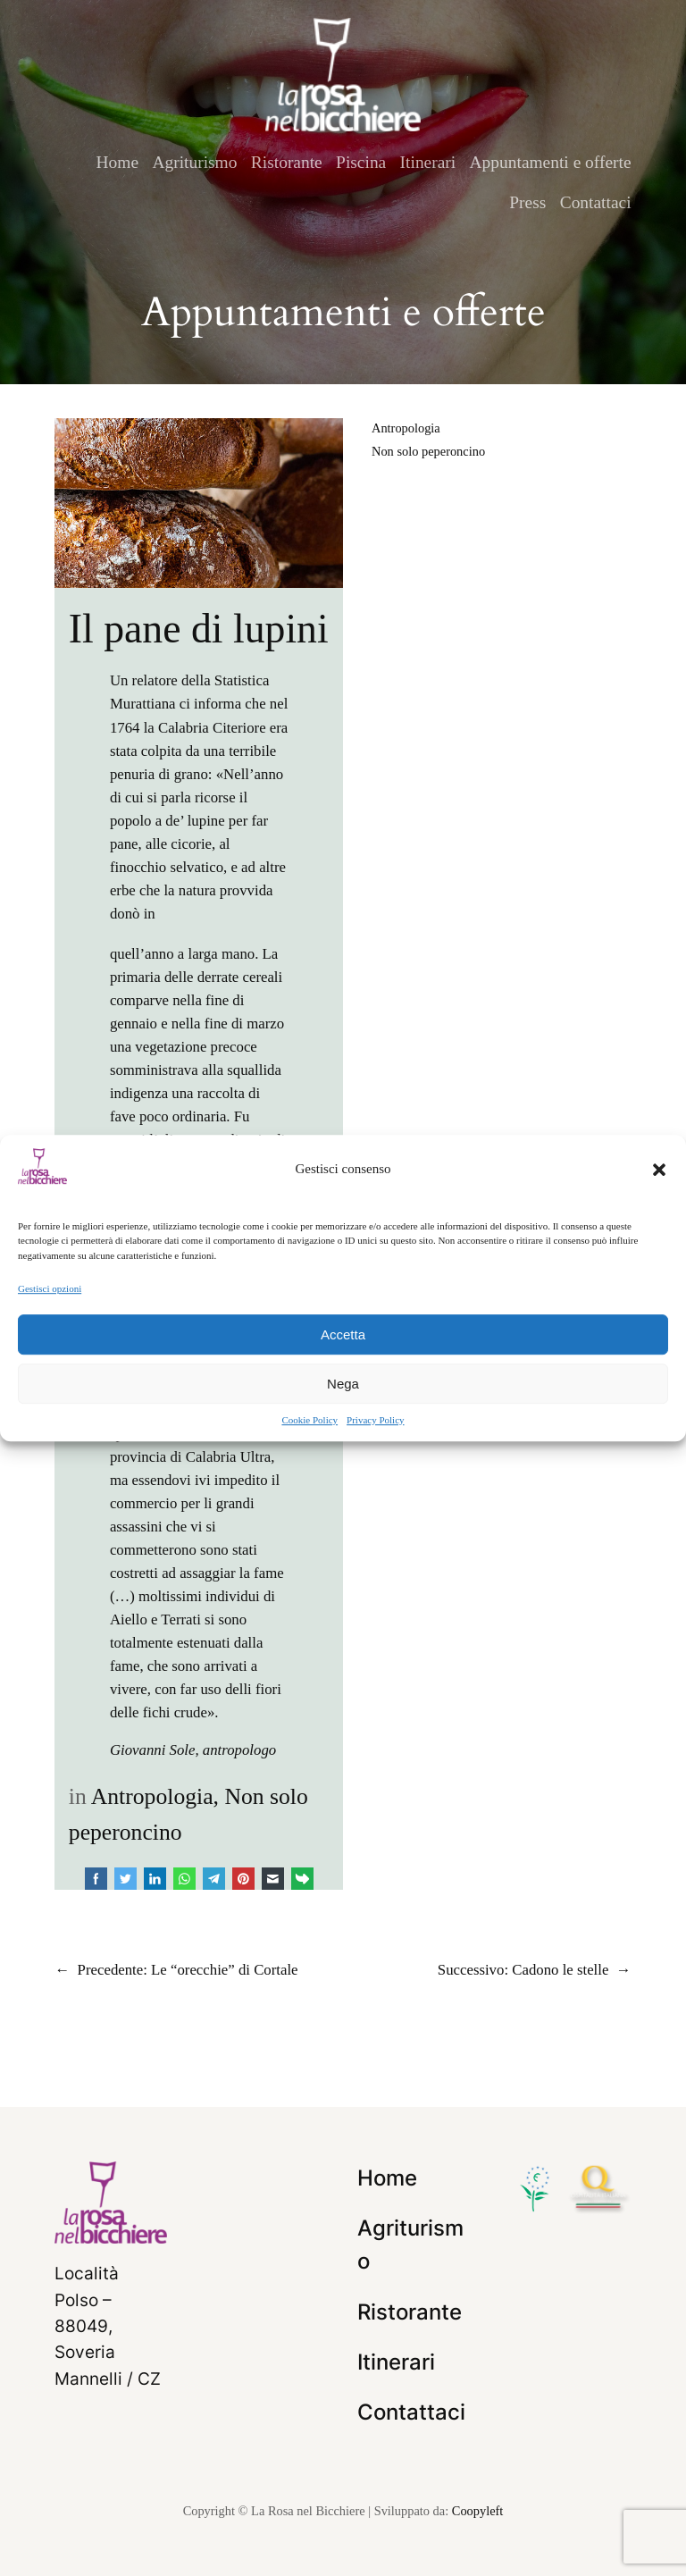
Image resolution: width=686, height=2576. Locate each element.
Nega (343, 1383)
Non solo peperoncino (428, 451)
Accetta (343, 1334)
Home (117, 162)
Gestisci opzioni (49, 1288)
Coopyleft (478, 2511)
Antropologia (152, 1796)
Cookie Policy (309, 1419)
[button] (659, 1170)
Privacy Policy (375, 1419)
